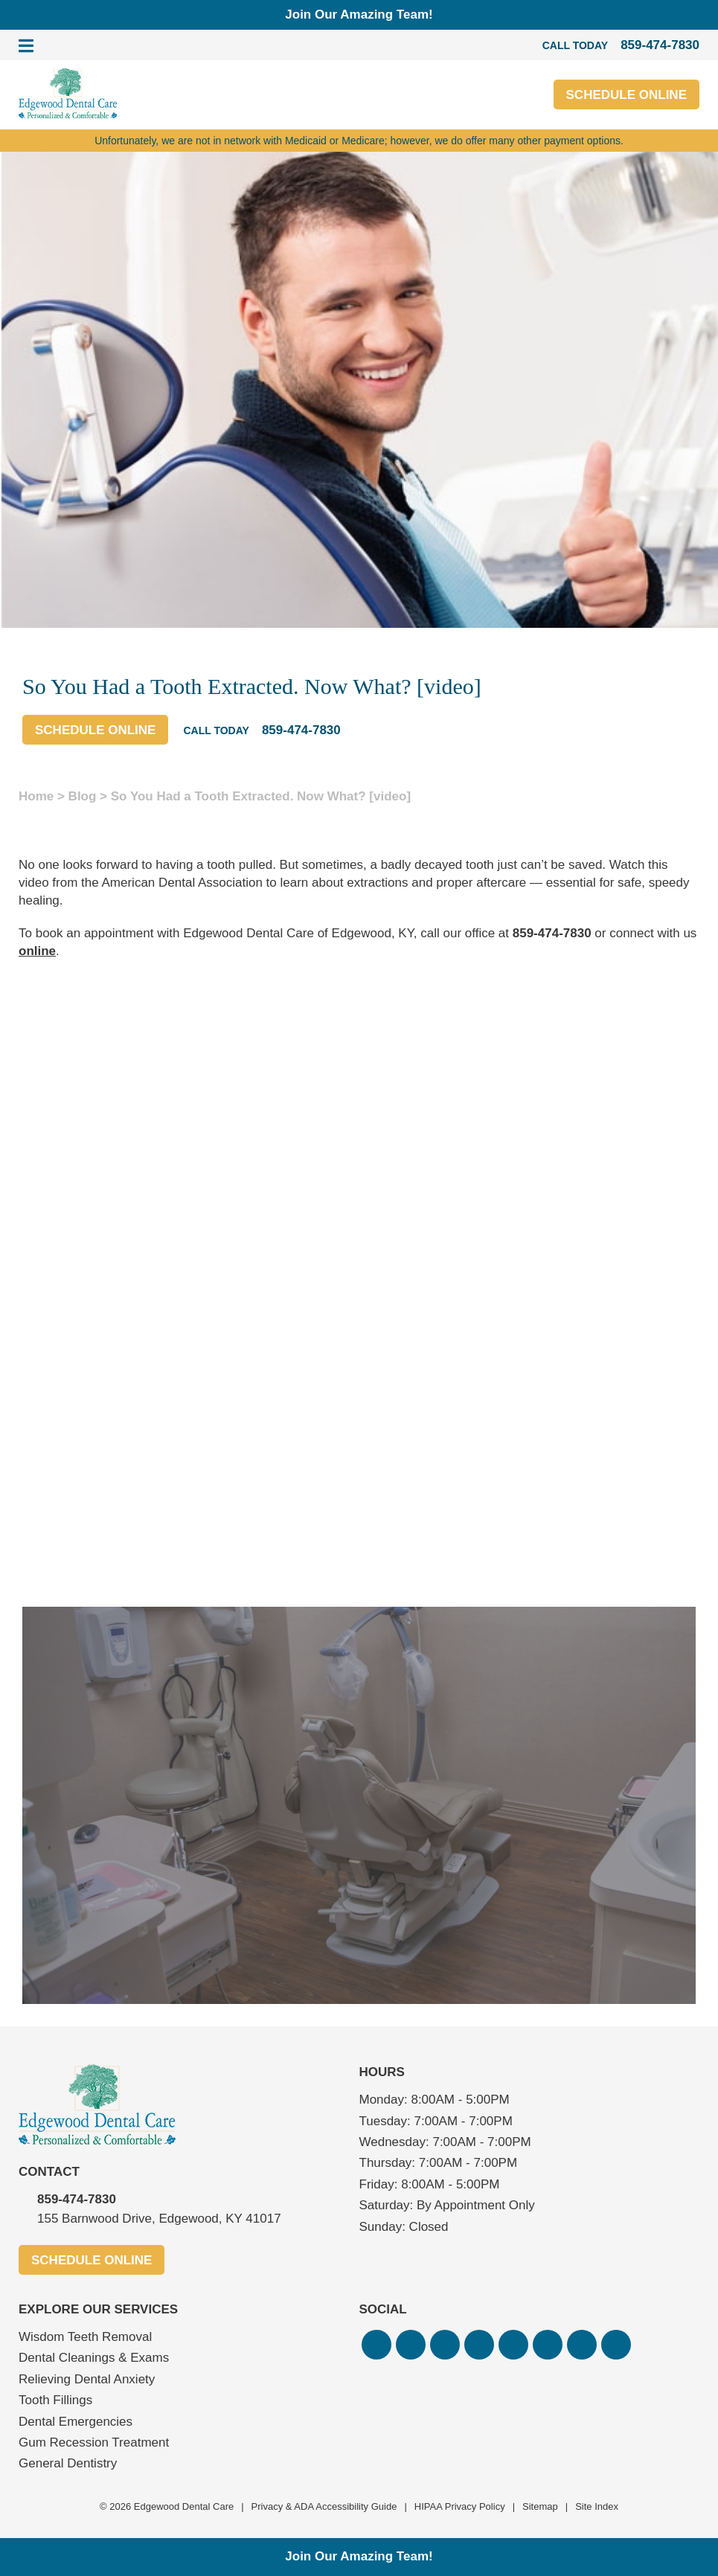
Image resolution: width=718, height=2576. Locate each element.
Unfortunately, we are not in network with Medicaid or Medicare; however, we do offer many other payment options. (359, 141)
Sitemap (540, 2506)
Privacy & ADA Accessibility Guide (324, 2506)
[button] (376, 2345)
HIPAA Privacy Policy (459, 2506)
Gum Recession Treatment (94, 2442)
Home (36, 796)
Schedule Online (626, 95)
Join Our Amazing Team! (358, 14)
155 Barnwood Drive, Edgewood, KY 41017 (159, 2219)
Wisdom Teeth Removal (85, 2337)
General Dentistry (68, 2463)
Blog (82, 796)
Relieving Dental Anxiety (87, 2379)
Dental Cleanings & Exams (94, 2358)
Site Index (596, 2506)
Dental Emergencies (75, 2422)
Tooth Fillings (55, 2400)
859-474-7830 (552, 933)
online (37, 951)
